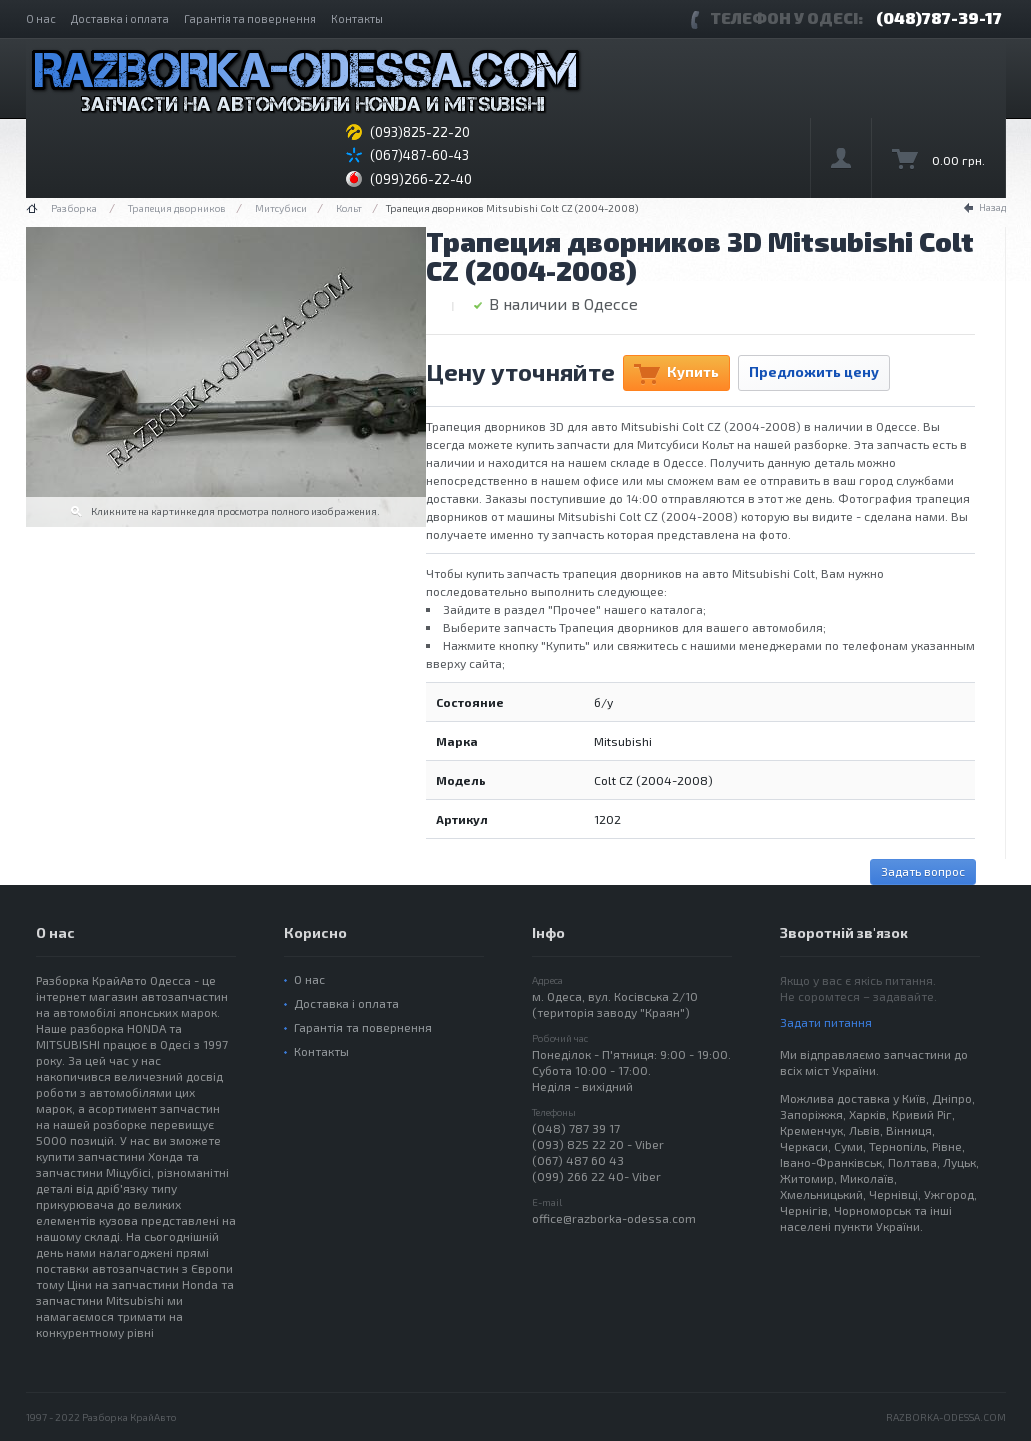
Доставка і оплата (120, 18)
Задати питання (826, 1022)
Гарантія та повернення (250, 18)
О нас (41, 18)
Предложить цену (814, 371)
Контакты (357, 18)
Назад (992, 207)
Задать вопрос (923, 871)
